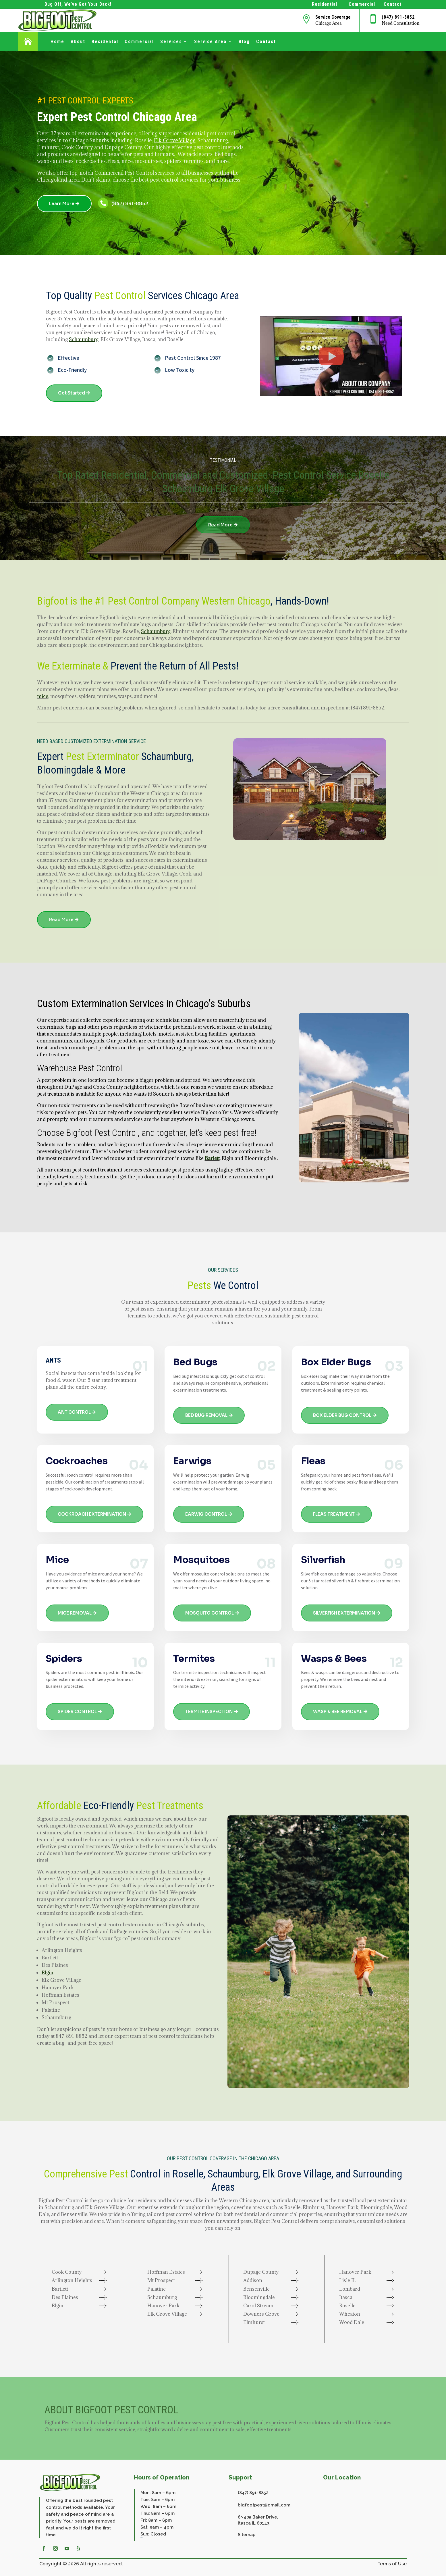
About (78, 41)
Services (171, 41)
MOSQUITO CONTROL (209, 1613)
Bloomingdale (65, 770)
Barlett (212, 1158)
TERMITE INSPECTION (209, 1711)
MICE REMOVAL (75, 1613)
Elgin (47, 1972)
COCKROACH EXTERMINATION (92, 1514)
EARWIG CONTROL (206, 1514)
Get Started (71, 393)
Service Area (210, 41)
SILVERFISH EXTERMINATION (344, 1613)
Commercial (139, 41)
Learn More (61, 203)
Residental (105, 41)
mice (42, 696)
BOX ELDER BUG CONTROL (342, 1415)
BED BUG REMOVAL (206, 1415)
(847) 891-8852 (398, 17)
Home (57, 41)
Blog (244, 41)
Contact (266, 41)
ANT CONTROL (74, 1412)
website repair (141, 2537)
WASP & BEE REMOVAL (337, 1711)
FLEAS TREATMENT (334, 1514)
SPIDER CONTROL (77, 1711)
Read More (220, 525)
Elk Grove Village (174, 140)
